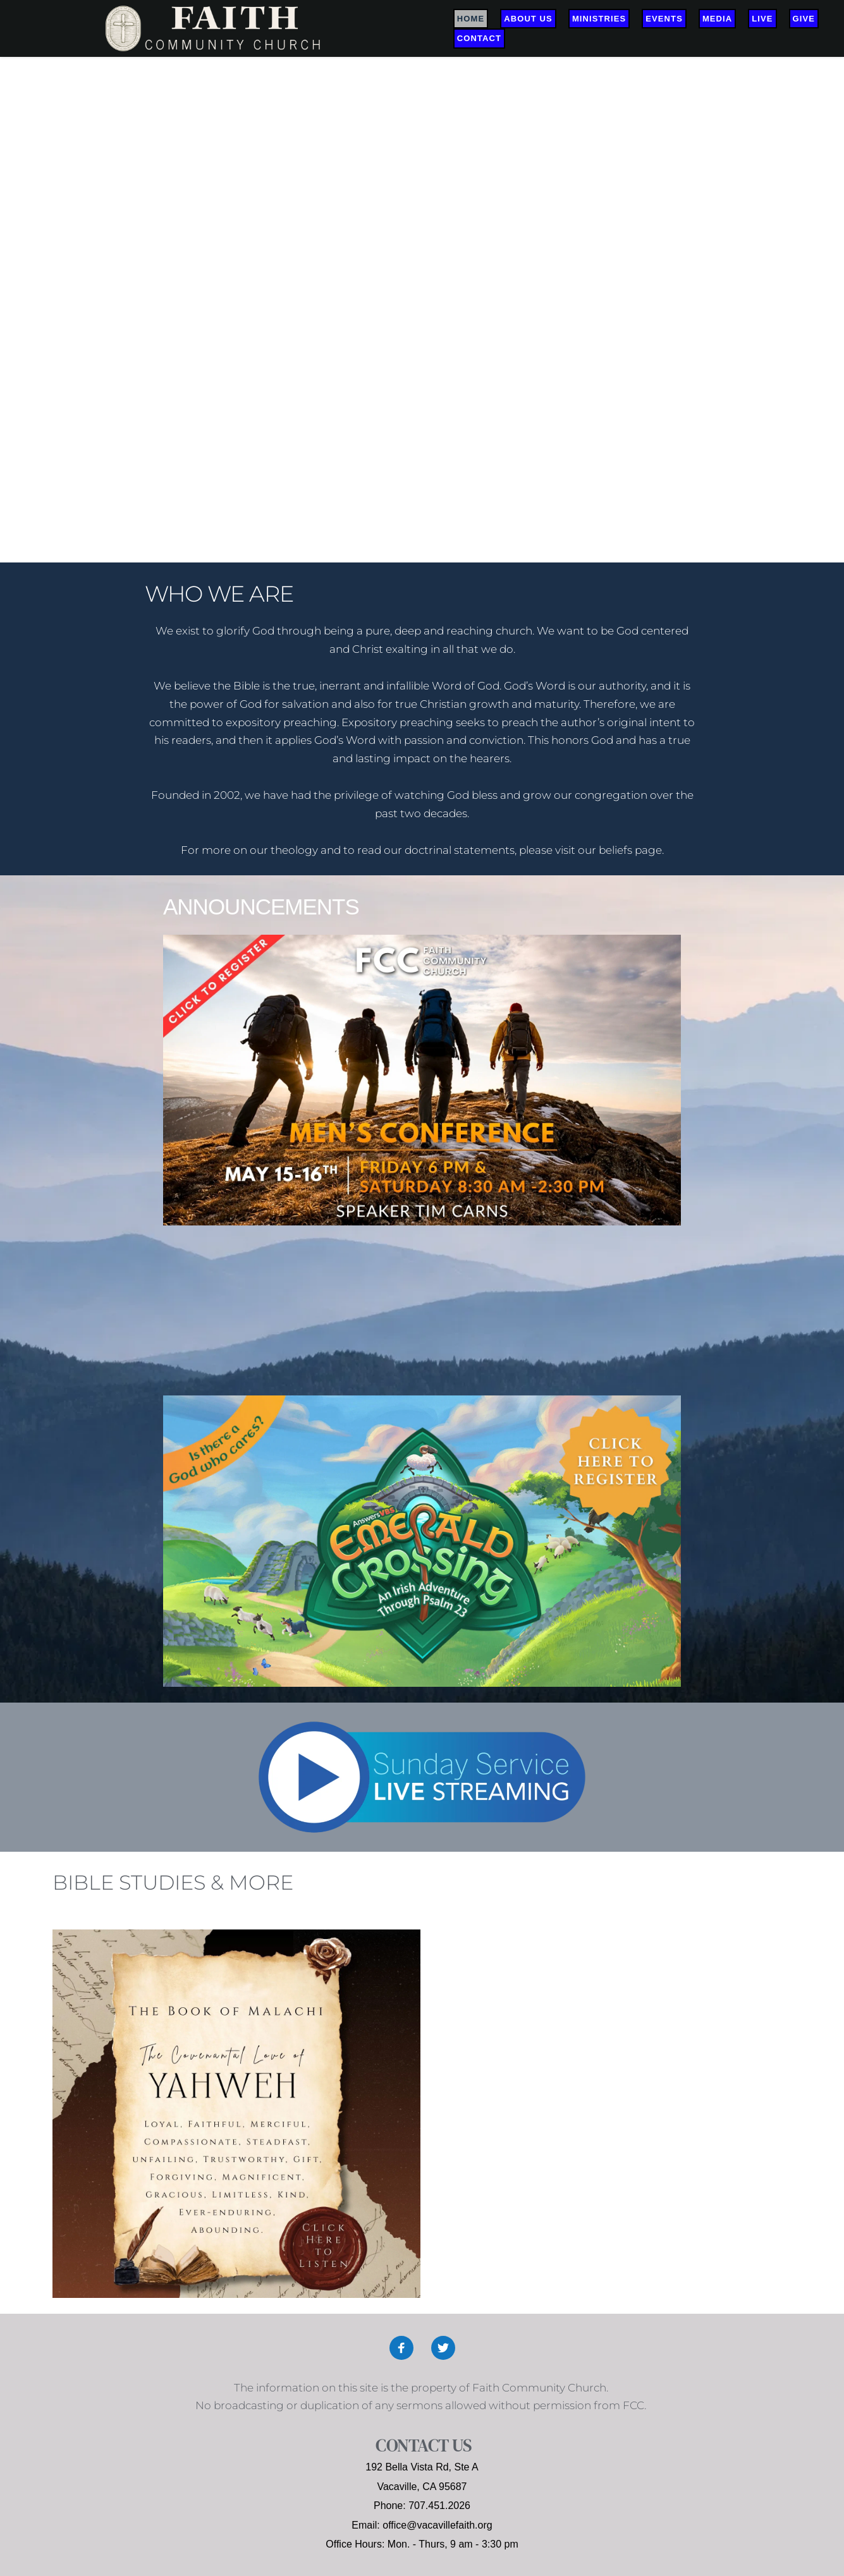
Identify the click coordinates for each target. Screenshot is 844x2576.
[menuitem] (471, 19)
